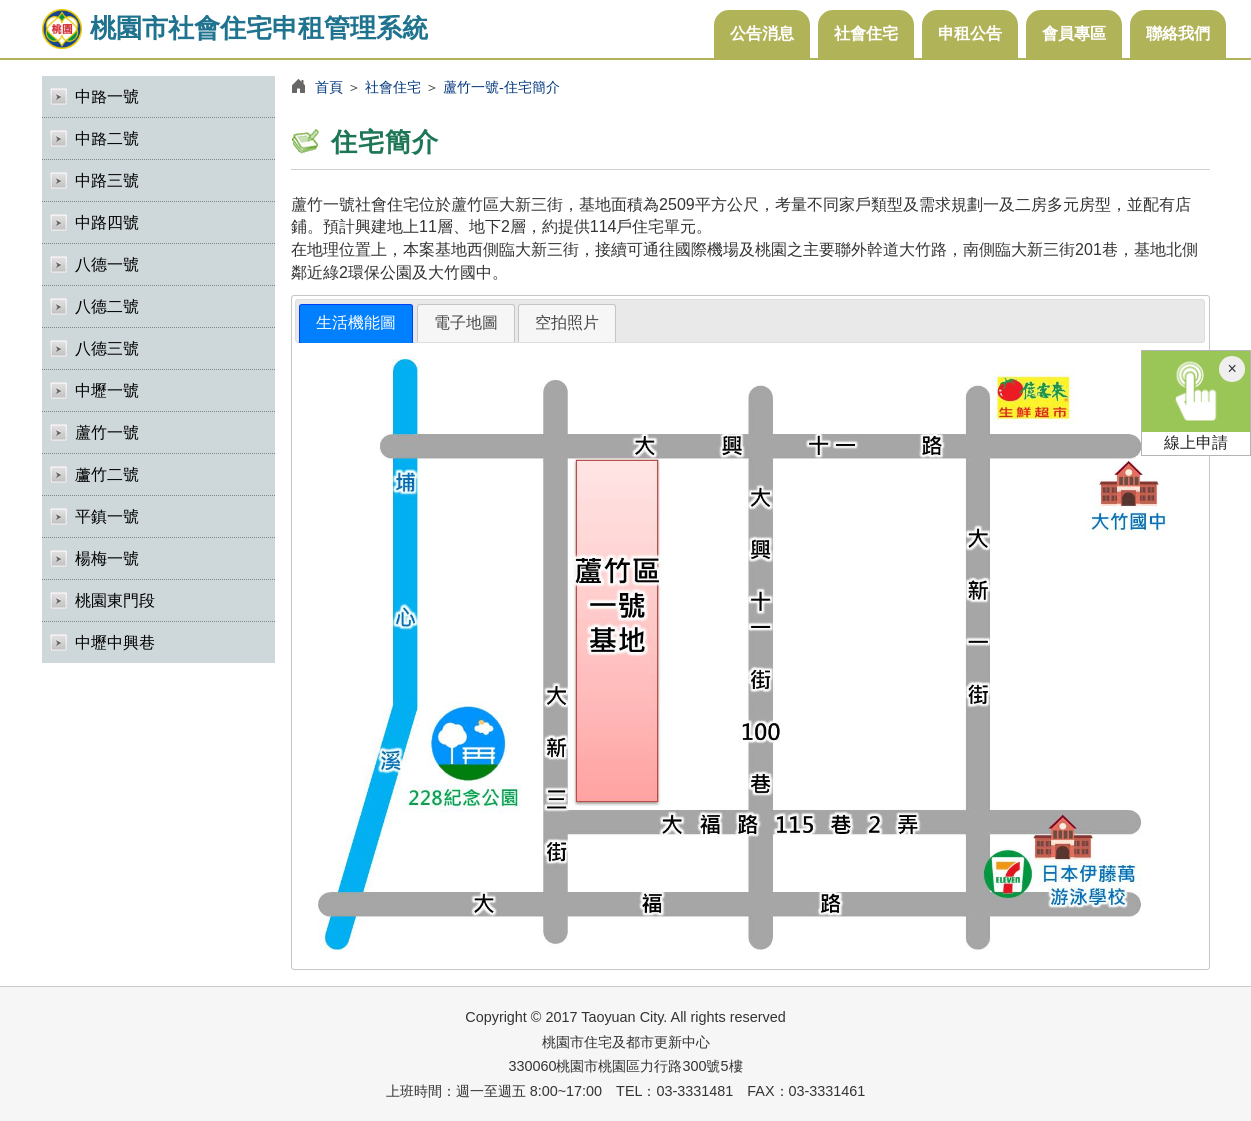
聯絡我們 (1178, 33)
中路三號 (107, 180)
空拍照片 (567, 322)
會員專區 (1074, 33)
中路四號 (107, 222)
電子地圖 (466, 322)
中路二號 (107, 138)
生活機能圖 (356, 322)
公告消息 (762, 33)
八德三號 (107, 348)
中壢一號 (107, 390)
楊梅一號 (107, 558)
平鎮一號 (107, 516)
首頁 (329, 87)
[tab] (356, 323)
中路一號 (107, 96)
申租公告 (970, 33)
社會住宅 (866, 33)
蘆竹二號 (107, 474)
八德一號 (107, 264)
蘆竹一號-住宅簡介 (501, 87)
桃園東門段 (115, 600)
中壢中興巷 (115, 642)
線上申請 (1196, 401)
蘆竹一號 (107, 432)
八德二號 (107, 306)
